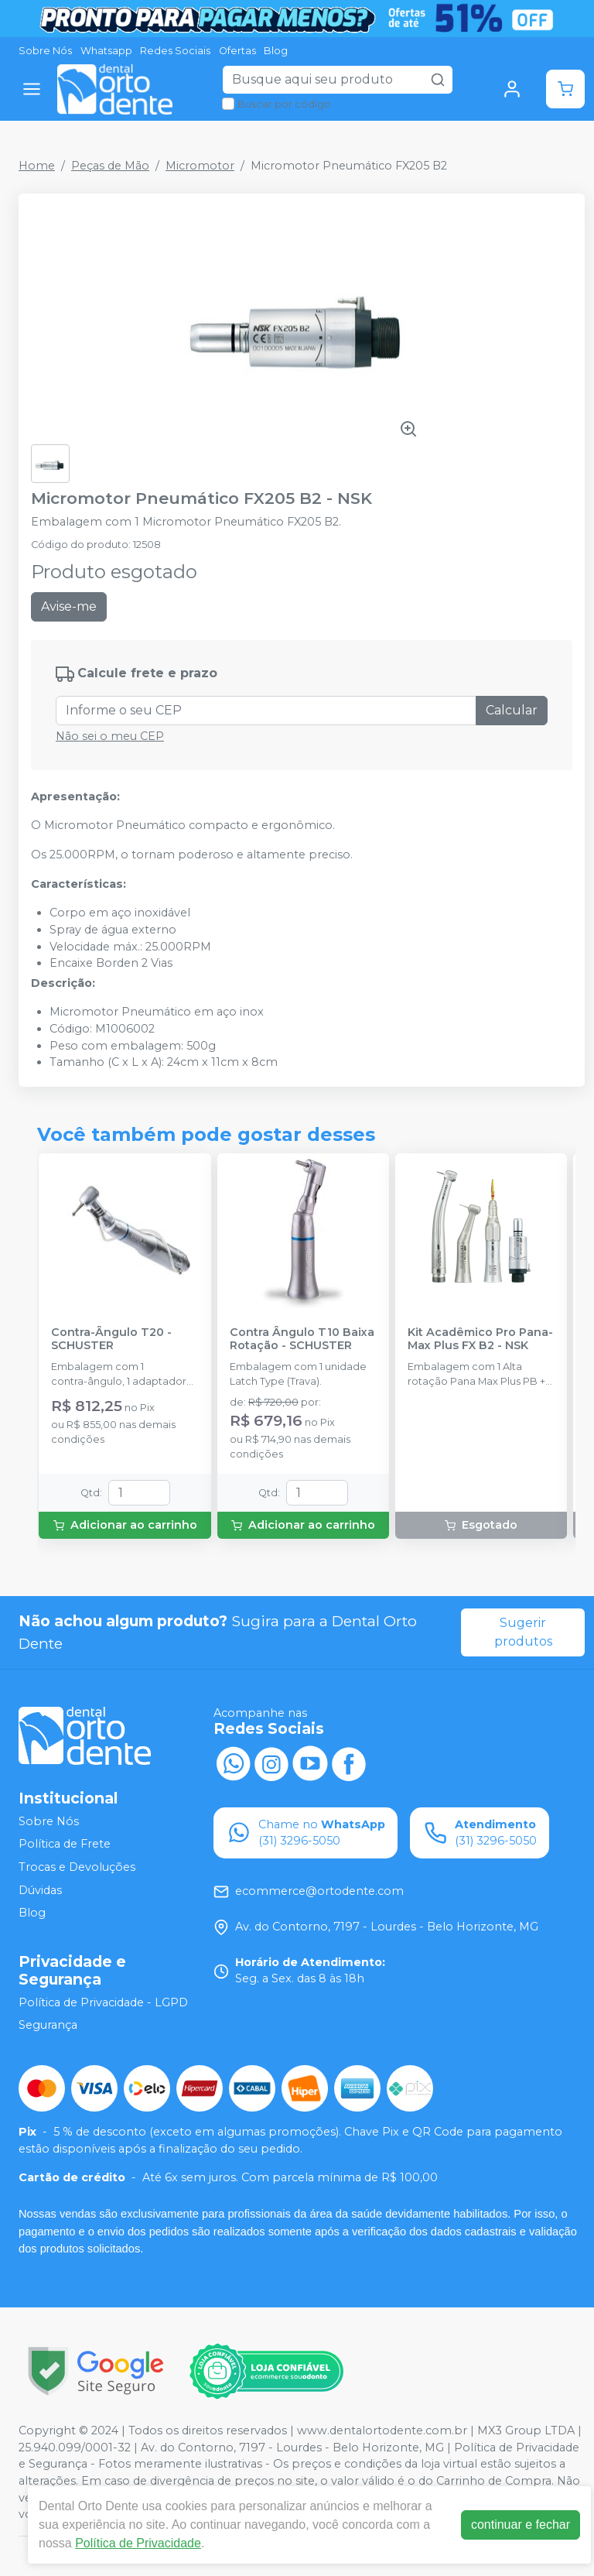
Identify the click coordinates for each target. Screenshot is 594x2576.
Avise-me (69, 606)
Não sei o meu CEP (110, 736)
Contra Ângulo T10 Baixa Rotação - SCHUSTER (302, 1339)
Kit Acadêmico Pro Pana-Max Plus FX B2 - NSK (480, 1339)
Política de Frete (65, 1845)
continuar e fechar (520, 2524)
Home (37, 166)
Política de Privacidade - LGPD (103, 2002)
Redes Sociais (175, 51)
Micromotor (200, 166)
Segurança (48, 2026)
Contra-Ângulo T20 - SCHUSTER (111, 1339)
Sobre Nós (45, 51)
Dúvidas (40, 1890)
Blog (276, 51)
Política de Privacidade (138, 2543)
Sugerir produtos (523, 1632)
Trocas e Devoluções (77, 1867)
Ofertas (237, 51)
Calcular (512, 710)
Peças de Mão (110, 166)
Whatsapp (106, 51)
